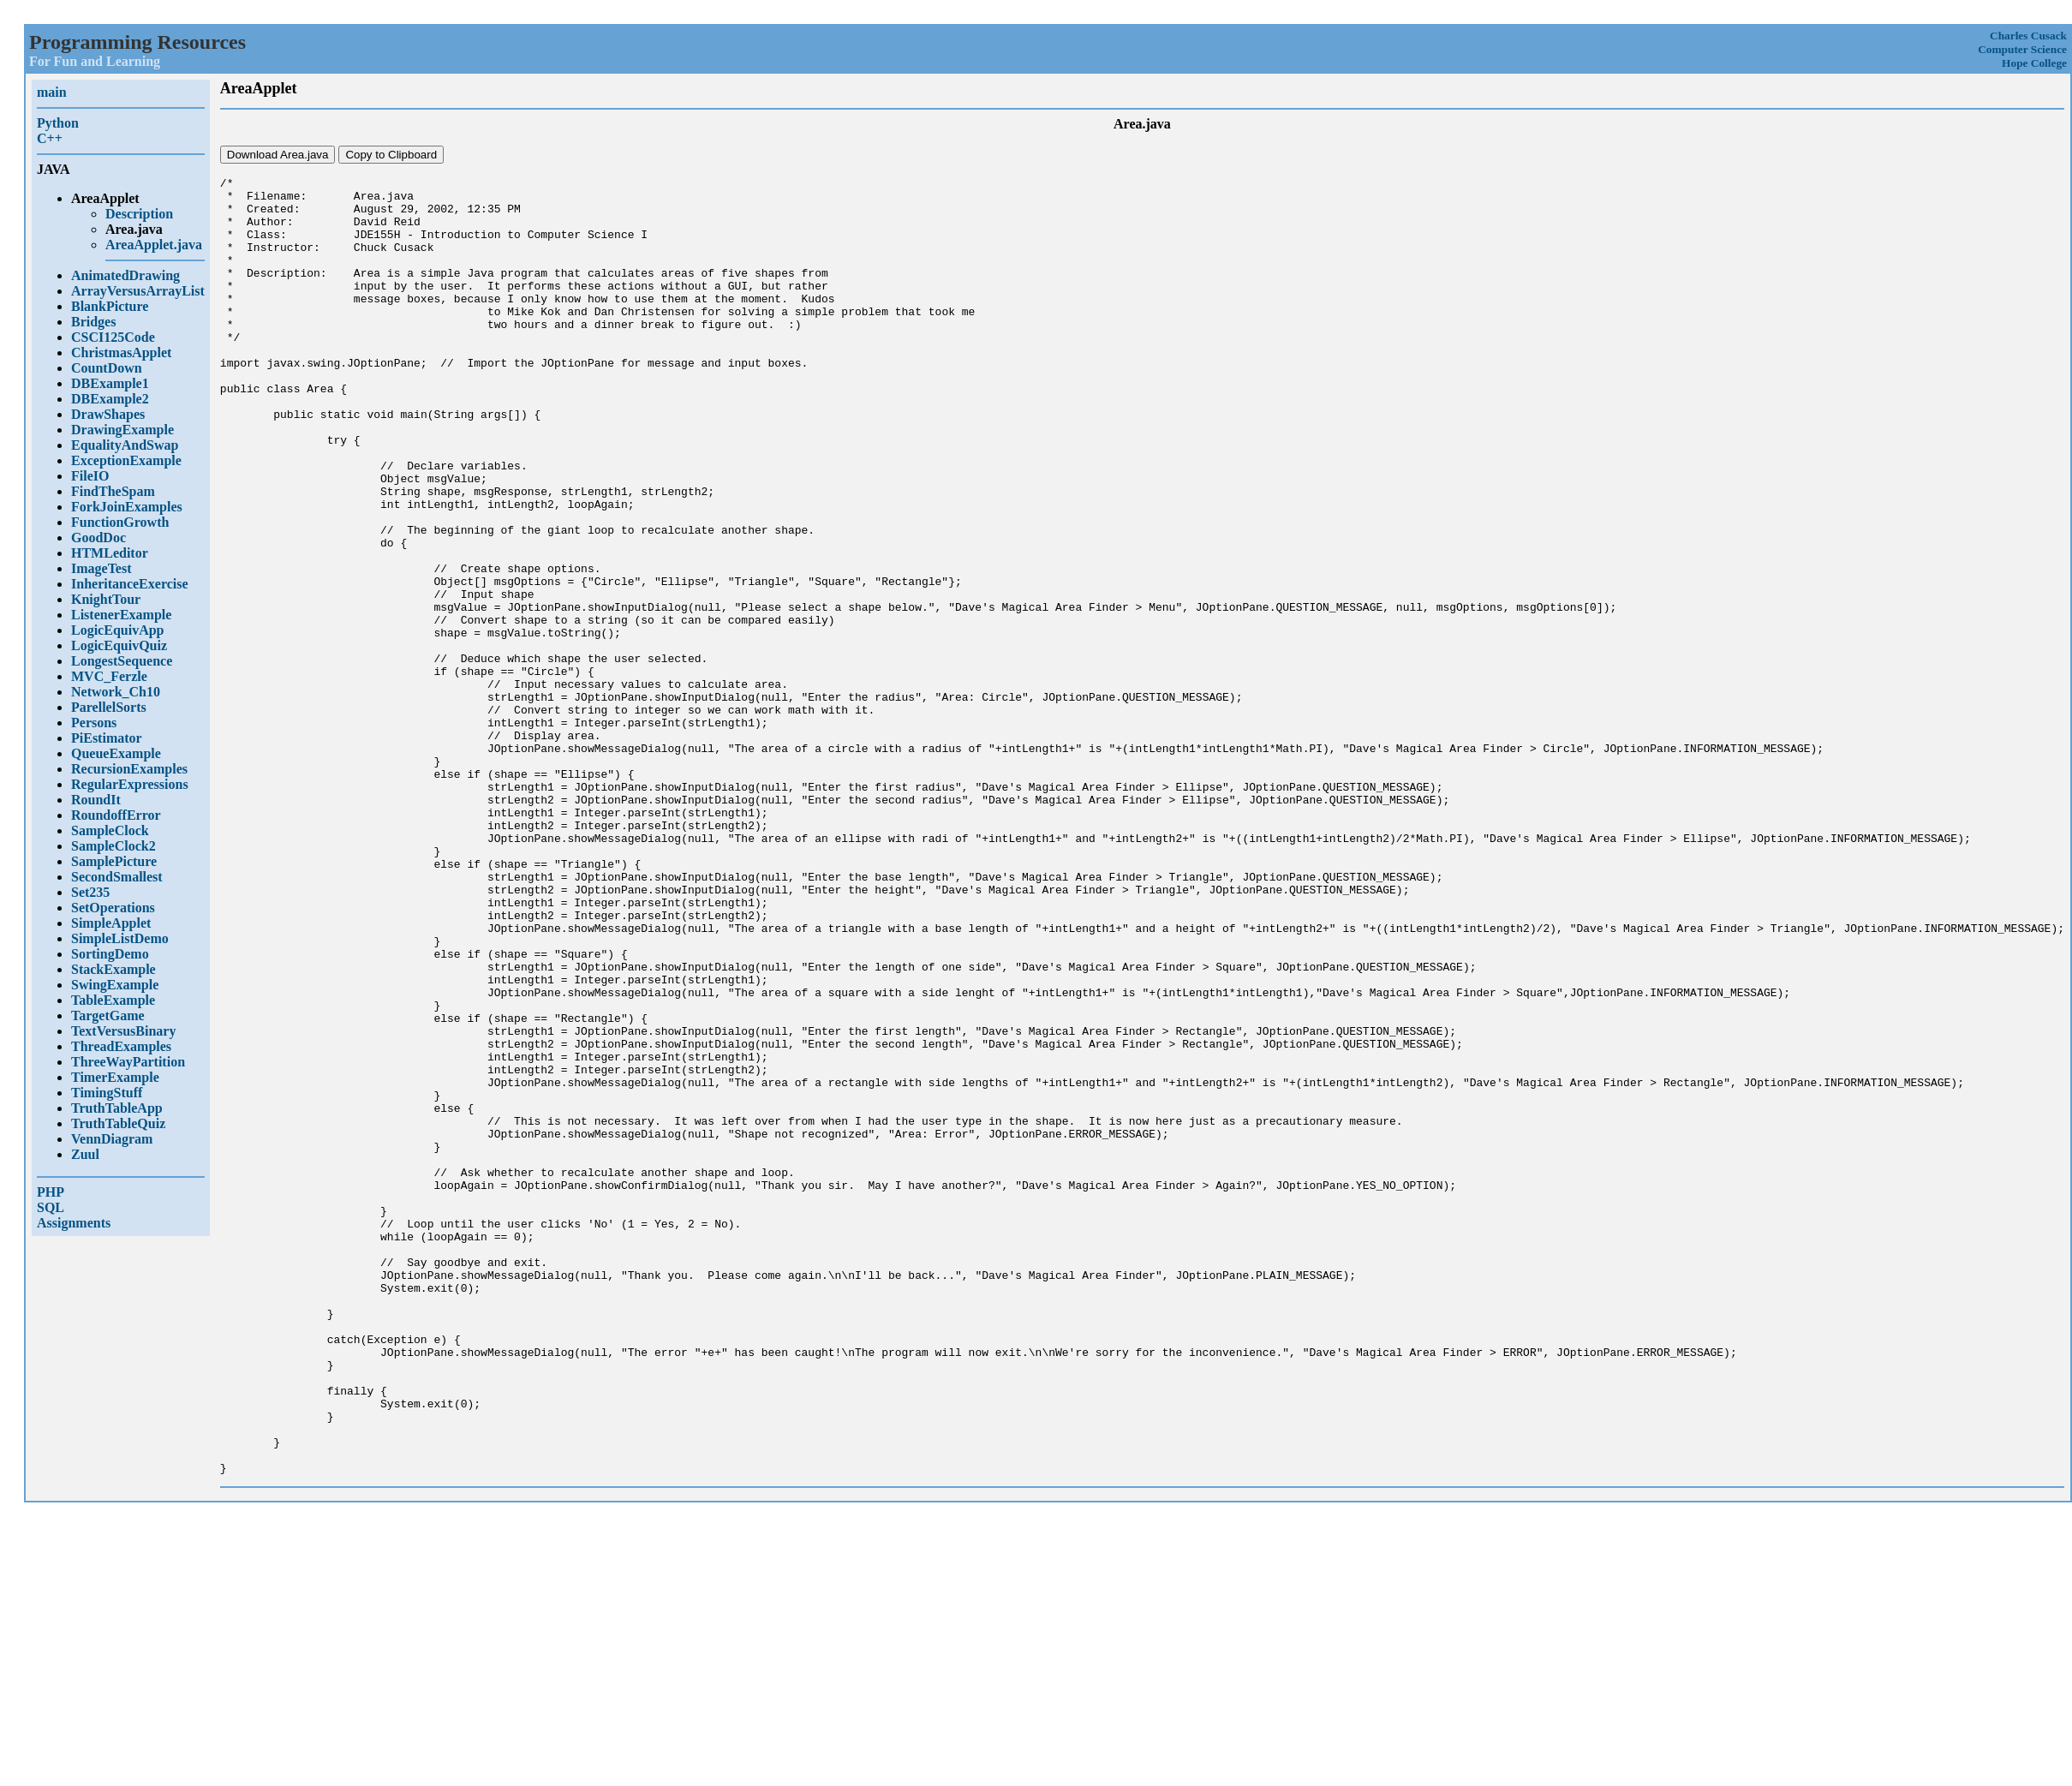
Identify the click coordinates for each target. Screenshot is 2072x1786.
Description (139, 213)
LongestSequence (121, 661)
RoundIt (96, 799)
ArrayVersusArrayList (138, 291)
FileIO (90, 476)
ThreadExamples (121, 1046)
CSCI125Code (113, 337)
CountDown (106, 368)
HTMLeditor (109, 553)
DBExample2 (110, 398)
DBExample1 (110, 383)
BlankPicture (109, 306)
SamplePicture (114, 861)
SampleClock (110, 830)
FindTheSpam (113, 491)
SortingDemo (110, 954)
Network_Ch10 (115, 691)
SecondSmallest (117, 876)
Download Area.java (278, 154)
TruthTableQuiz (118, 1123)
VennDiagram (111, 1139)
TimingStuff (106, 1092)
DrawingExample (122, 429)
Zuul (85, 1154)
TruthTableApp (117, 1108)
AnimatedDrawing (125, 275)
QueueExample (116, 753)
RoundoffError (116, 815)
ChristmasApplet (121, 352)
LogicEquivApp (117, 630)
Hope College (2034, 63)
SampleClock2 (113, 846)
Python (58, 123)
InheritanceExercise (129, 583)
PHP (50, 1192)
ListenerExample (121, 614)
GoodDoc (98, 537)
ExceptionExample (126, 460)
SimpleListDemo (120, 938)
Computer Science (2022, 49)
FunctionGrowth (120, 522)
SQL (50, 1207)
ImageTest (101, 568)
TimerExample (115, 1077)
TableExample (113, 1000)
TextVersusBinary (123, 1031)
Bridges (93, 321)
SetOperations (113, 907)
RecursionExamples (129, 769)
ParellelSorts (108, 707)
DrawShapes (108, 414)
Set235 (90, 892)
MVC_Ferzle (109, 676)
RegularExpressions (129, 784)
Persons (93, 722)
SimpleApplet (111, 923)
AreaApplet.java (153, 244)
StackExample (113, 969)
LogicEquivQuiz (119, 645)
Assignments (73, 1223)
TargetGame (108, 1015)
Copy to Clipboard (391, 154)
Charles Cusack (2028, 35)
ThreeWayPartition (128, 1061)
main (52, 92)
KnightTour (105, 599)
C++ (50, 138)
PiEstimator (106, 738)
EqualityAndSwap (124, 445)
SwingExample (114, 984)
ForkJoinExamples (126, 506)
